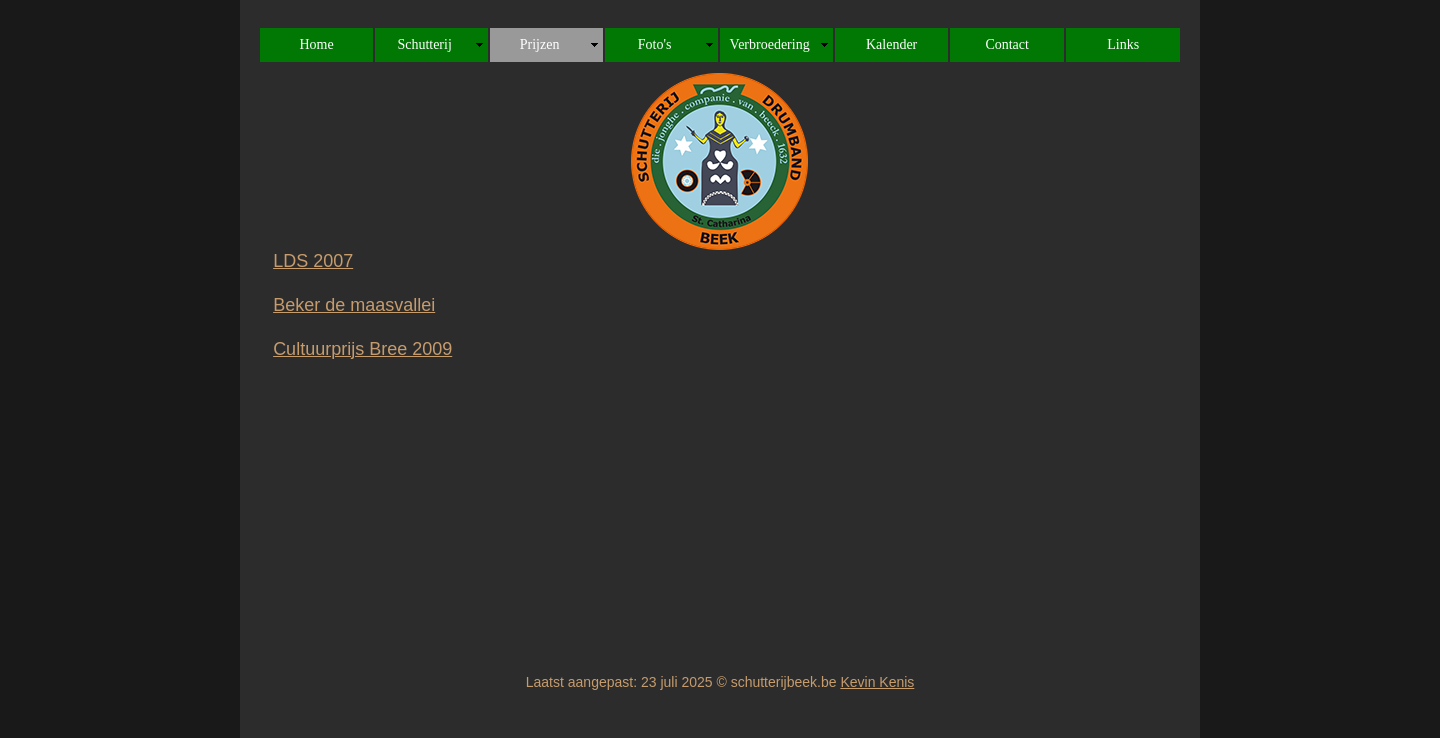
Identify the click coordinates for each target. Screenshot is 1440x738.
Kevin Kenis (877, 682)
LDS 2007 (313, 261)
